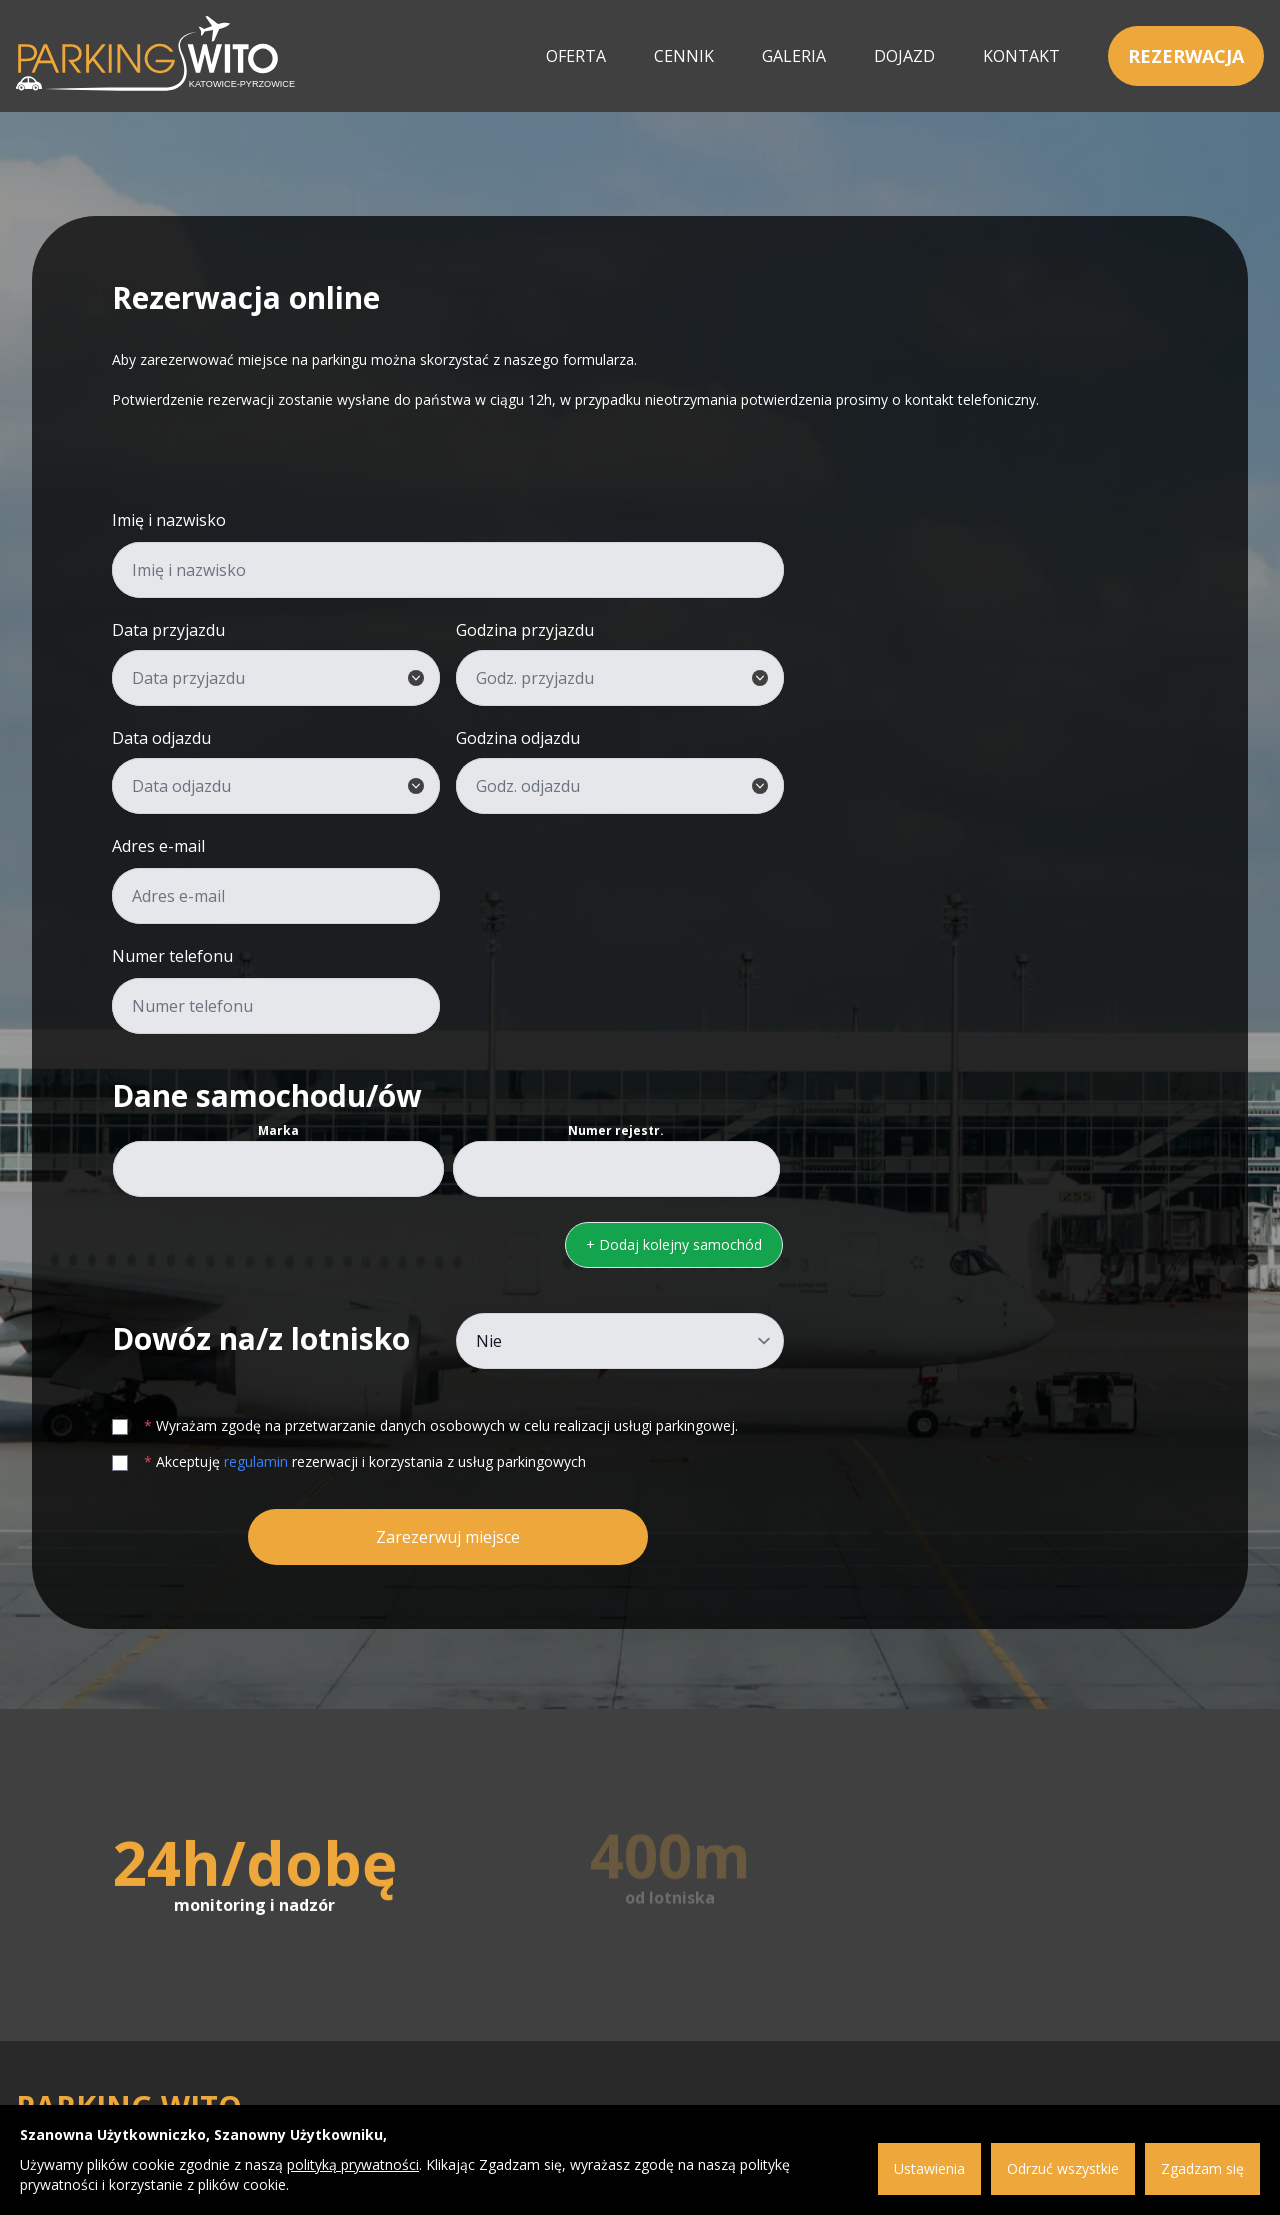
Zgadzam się (1202, 2168)
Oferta (576, 56)
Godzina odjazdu (518, 738)
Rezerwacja (1186, 56)
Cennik (684, 56)
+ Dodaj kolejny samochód (674, 1244)
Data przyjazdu (168, 630)
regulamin (256, 1461)
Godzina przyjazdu (525, 630)
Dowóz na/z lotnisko (261, 1339)
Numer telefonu (172, 956)
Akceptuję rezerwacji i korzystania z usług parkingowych (349, 1461)
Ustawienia (929, 2168)
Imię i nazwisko (169, 520)
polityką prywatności (353, 2164)
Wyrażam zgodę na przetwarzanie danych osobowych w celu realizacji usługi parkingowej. (425, 1425)
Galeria (794, 56)
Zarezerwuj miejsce (448, 1537)
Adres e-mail (158, 846)
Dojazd (904, 56)
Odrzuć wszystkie (1063, 2168)
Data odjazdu (161, 738)
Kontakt (1021, 56)
